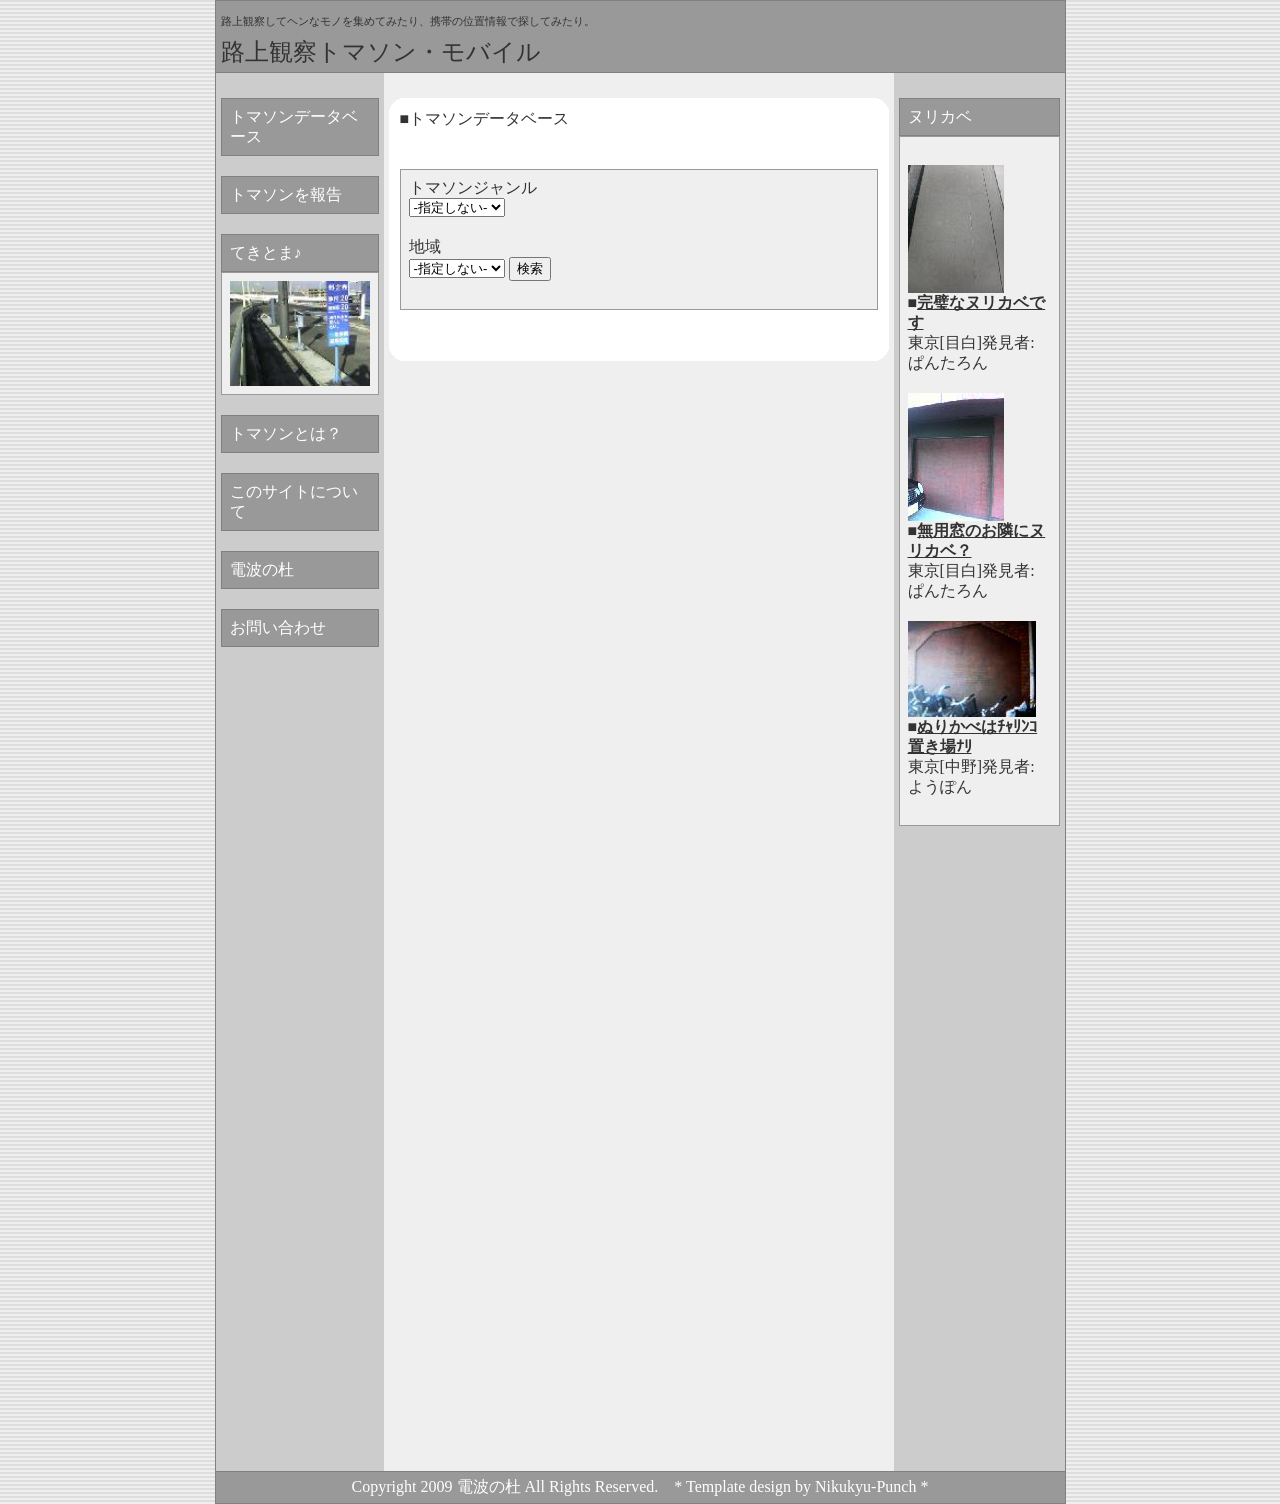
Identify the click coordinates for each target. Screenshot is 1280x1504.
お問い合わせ (278, 627)
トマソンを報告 (286, 194)
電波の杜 (262, 569)
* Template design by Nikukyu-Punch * (801, 1486)
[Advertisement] (979, 1166)
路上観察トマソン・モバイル (381, 51)
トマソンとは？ (286, 433)
